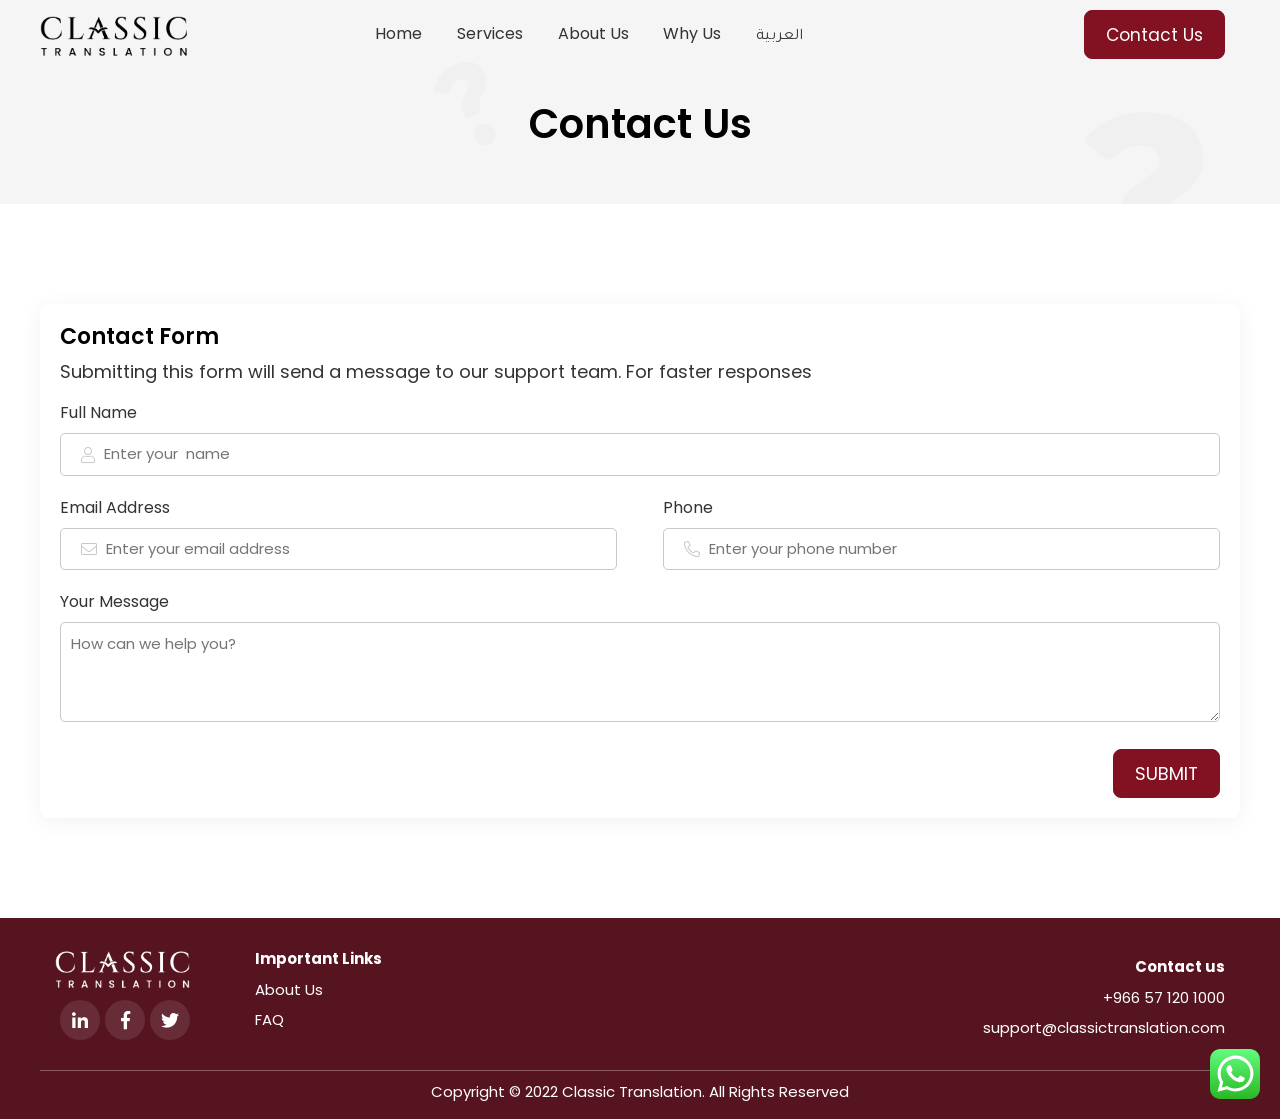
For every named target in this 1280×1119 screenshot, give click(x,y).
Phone (941, 533)
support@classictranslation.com (1104, 1027)
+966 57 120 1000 (1164, 997)
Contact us (1180, 966)
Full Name (640, 438)
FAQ (269, 1019)
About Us (289, 989)
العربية (779, 38)
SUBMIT (1166, 773)
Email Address (338, 533)
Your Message (640, 656)
